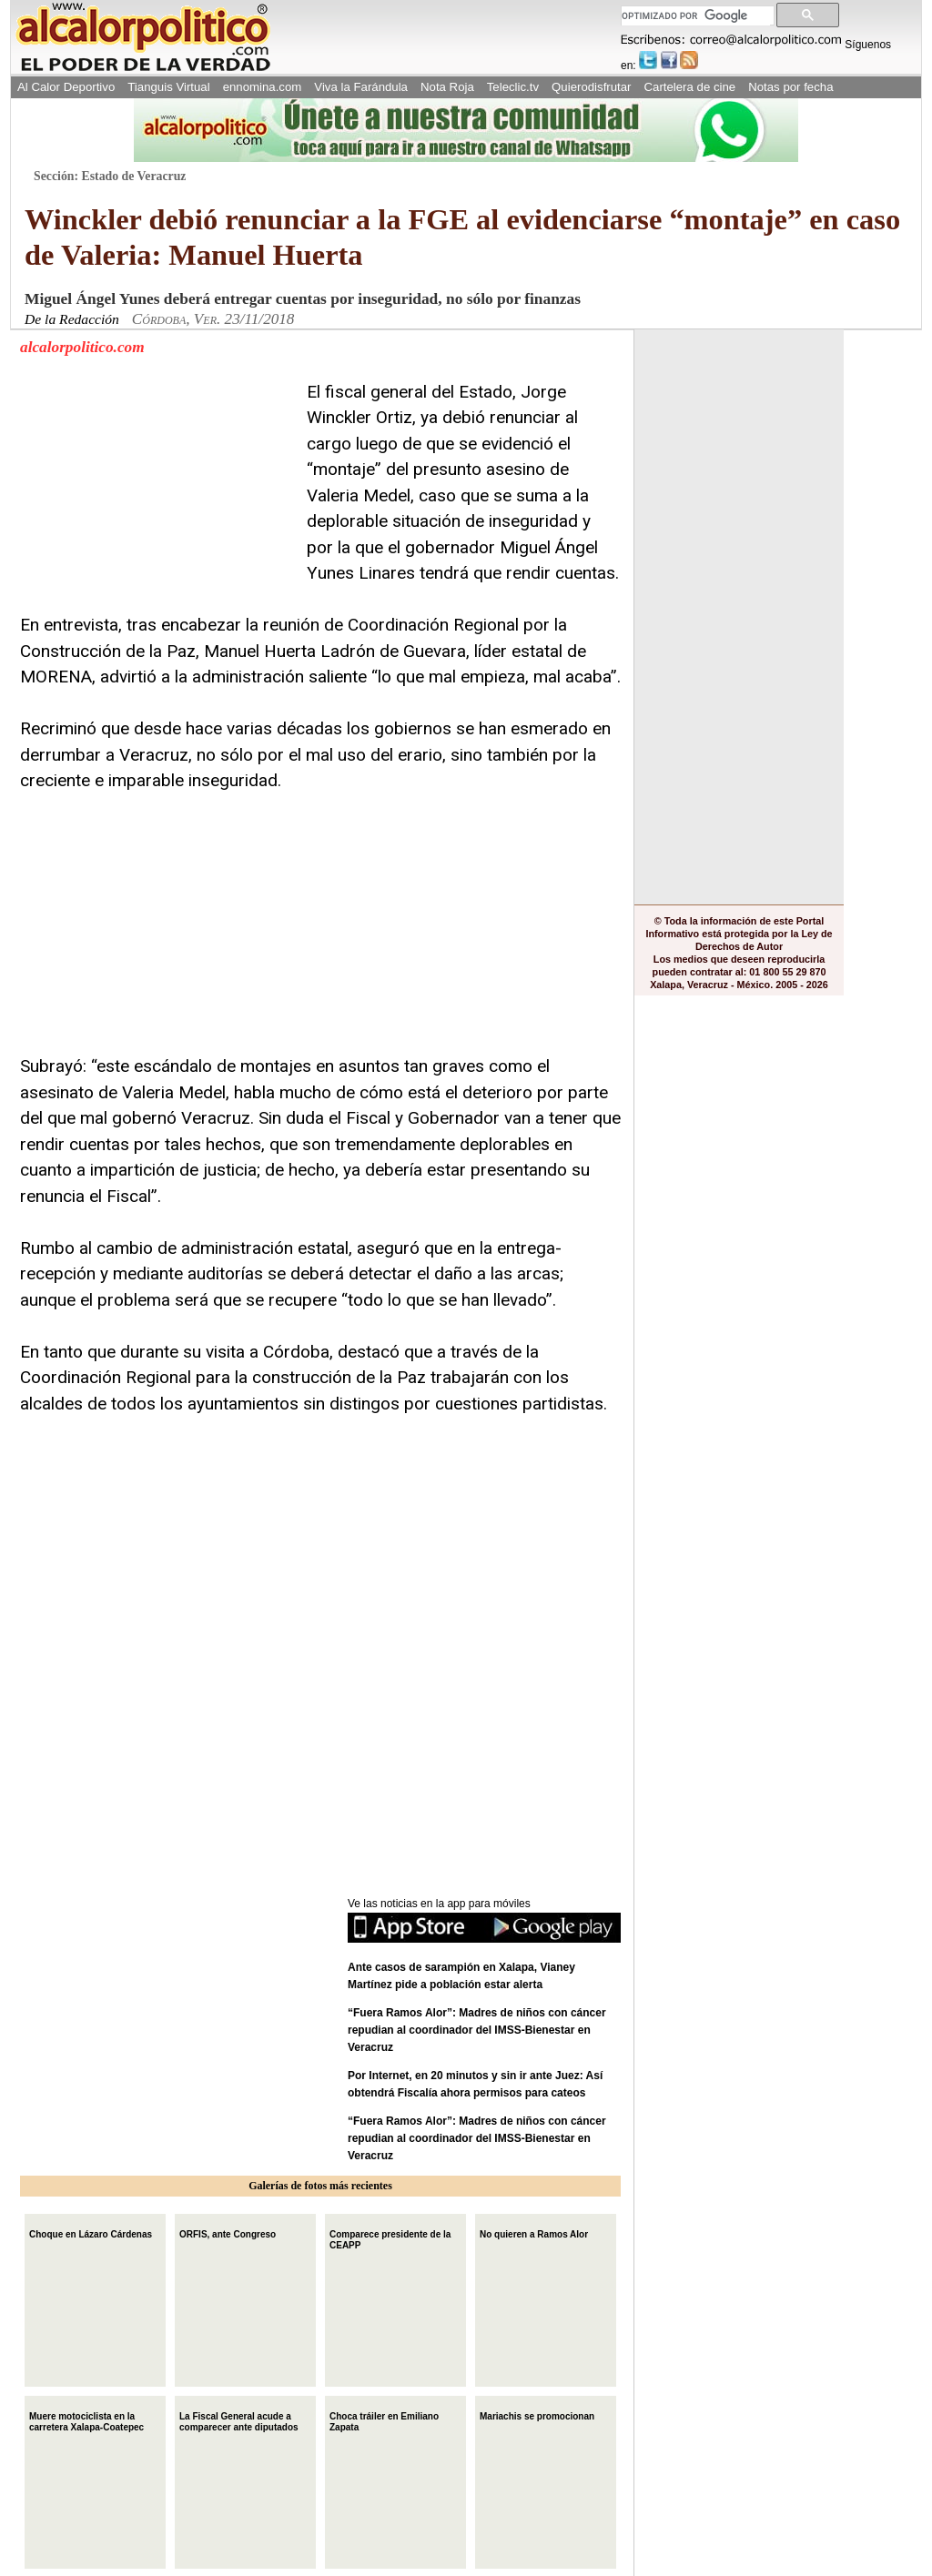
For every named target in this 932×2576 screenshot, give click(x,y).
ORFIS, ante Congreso (227, 2232)
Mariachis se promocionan (537, 2414)
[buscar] (696, 15)
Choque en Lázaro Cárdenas (90, 2232)
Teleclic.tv (513, 87)
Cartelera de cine (690, 87)
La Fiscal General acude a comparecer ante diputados (239, 2420)
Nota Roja (447, 87)
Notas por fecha (790, 87)
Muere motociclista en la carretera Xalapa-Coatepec (86, 2420)
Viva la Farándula (361, 87)
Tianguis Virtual (168, 87)
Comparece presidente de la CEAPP (390, 2238)
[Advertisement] (156, 493)
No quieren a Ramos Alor (534, 2232)
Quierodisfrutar (591, 87)
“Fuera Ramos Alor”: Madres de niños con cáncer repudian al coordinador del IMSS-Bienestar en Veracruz (477, 2030)
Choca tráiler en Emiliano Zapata (384, 2420)
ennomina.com (262, 87)
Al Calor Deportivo (66, 87)
